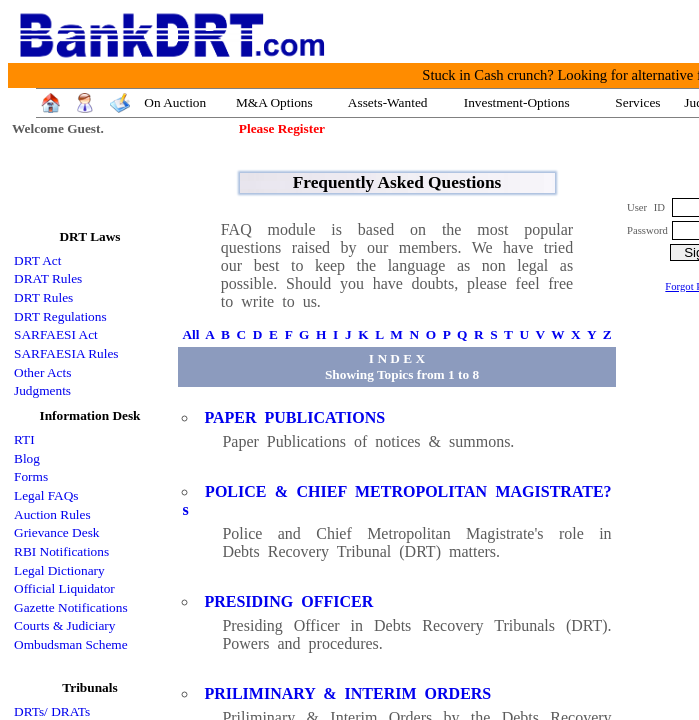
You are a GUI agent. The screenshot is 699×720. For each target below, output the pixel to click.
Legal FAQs (46, 495)
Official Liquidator (64, 588)
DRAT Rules (48, 278)
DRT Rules (43, 297)
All (190, 334)
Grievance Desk (56, 532)
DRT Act (37, 260)
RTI (24, 439)
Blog (27, 458)
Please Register (282, 128)
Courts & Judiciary (64, 625)
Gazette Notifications (71, 607)
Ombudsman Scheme (71, 644)
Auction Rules (52, 514)
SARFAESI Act (56, 334)
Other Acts (42, 372)
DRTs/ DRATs (52, 711)
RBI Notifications (61, 551)
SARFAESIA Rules (66, 353)
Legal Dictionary (59, 570)
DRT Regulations (60, 316)
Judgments (42, 390)
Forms (31, 476)
